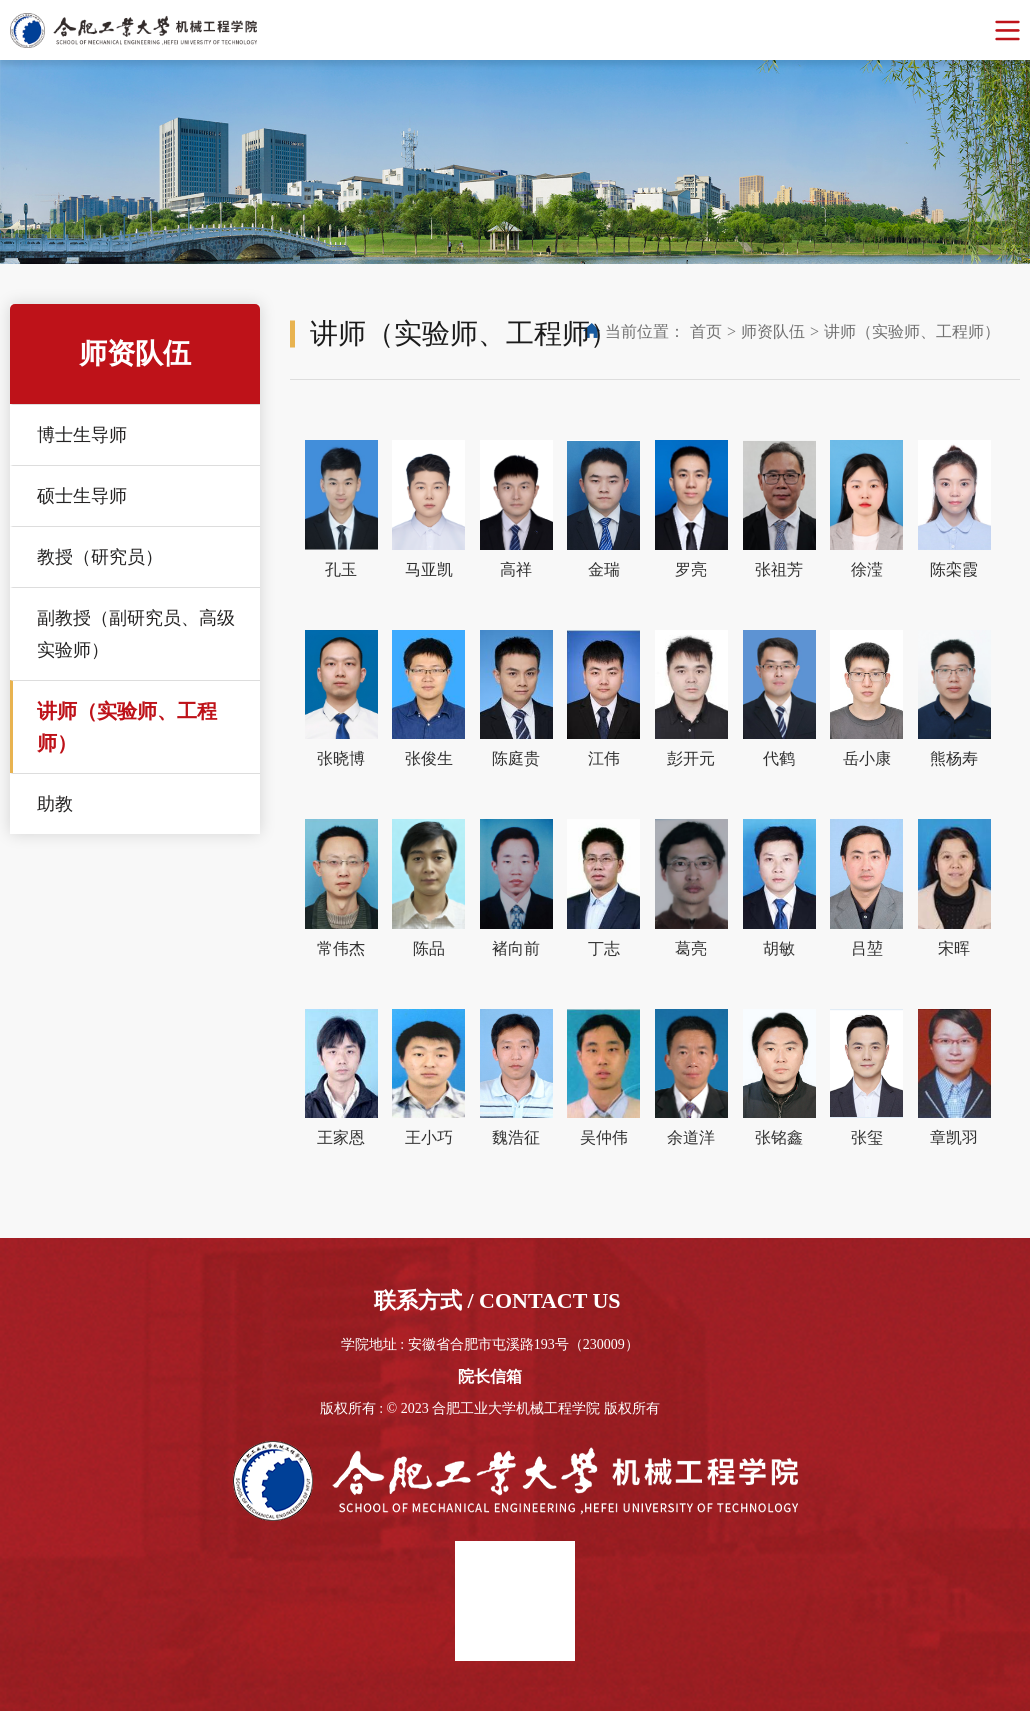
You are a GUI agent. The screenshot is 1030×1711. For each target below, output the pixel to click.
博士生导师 (82, 435)
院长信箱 (490, 1376)
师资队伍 (773, 331)
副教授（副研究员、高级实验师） (136, 634)
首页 (706, 331)
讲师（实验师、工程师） (127, 727)
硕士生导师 (82, 496)
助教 (55, 804)
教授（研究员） (100, 557)
